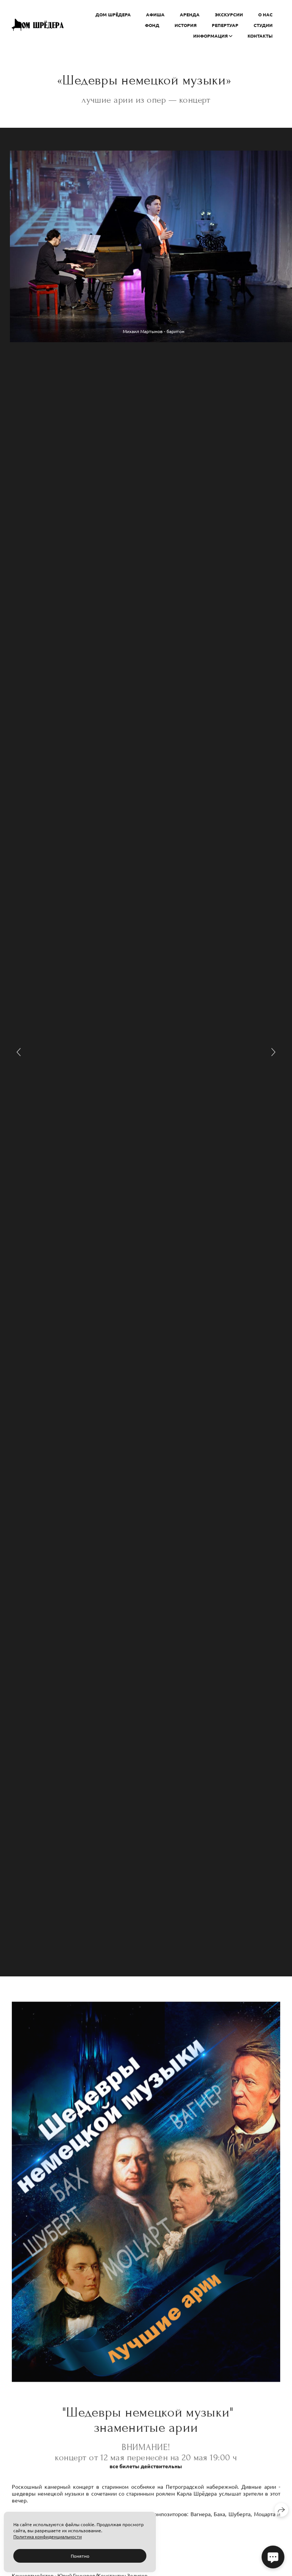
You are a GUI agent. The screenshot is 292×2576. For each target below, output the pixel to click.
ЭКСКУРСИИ (229, 14)
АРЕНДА (190, 14)
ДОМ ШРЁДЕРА (113, 14)
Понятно (80, 2556)
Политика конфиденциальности (47, 2536)
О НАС (265, 14)
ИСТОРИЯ (186, 25)
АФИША (155, 14)
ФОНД (152, 25)
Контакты (260, 36)
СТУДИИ (263, 25)
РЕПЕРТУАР (225, 25)
